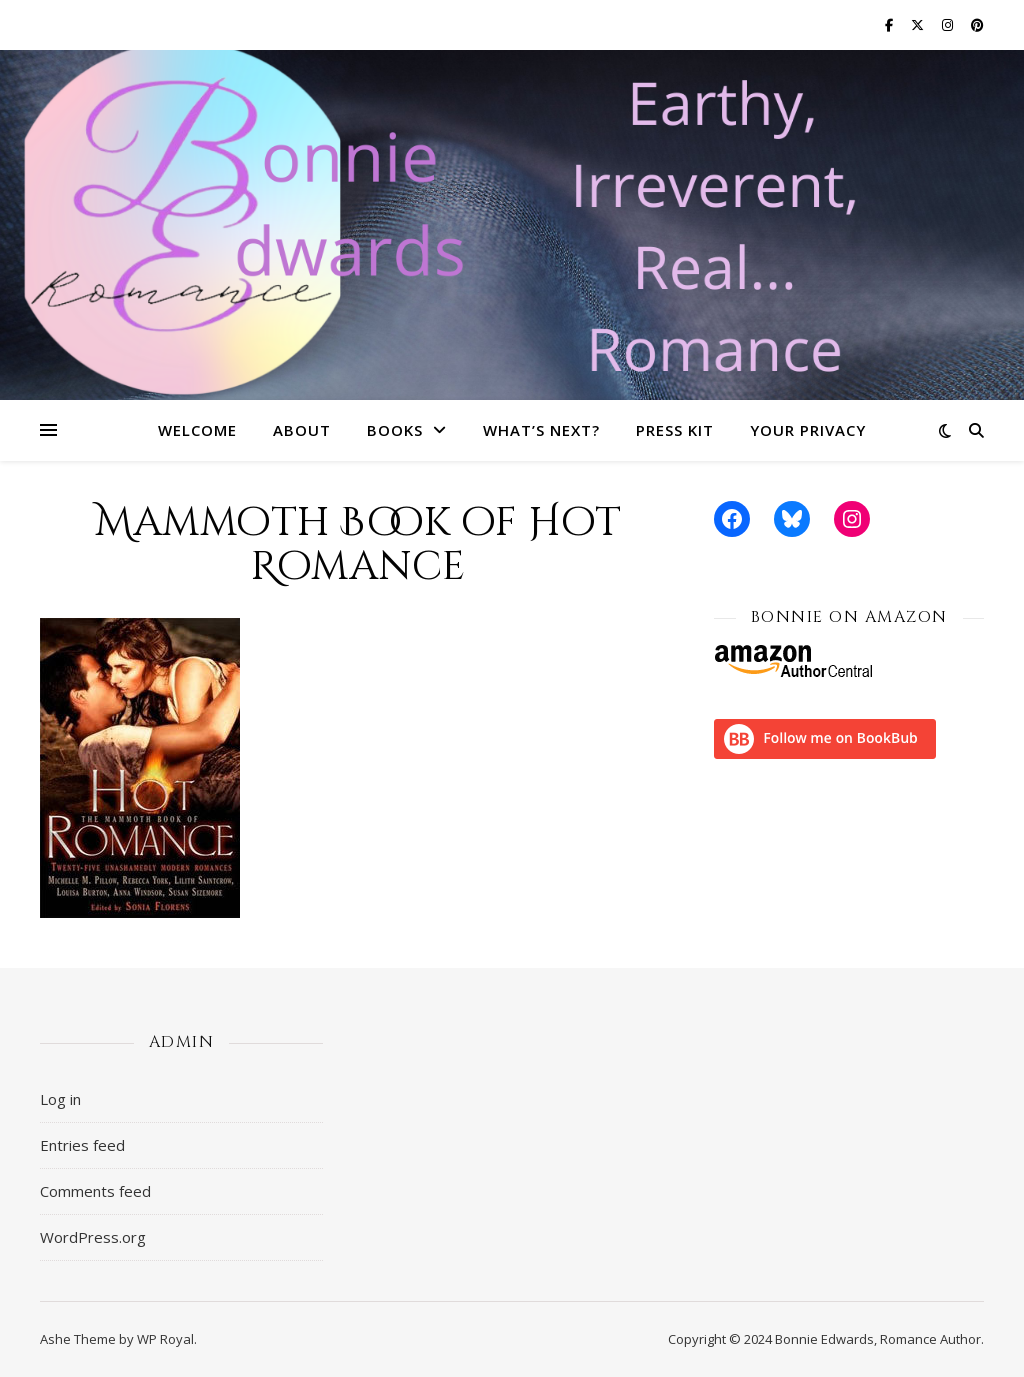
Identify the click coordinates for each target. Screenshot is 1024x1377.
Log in (60, 1099)
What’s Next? (541, 430)
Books (395, 430)
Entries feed (82, 1145)
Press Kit (675, 430)
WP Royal (165, 1339)
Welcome (197, 430)
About (302, 430)
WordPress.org (93, 1237)
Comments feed (95, 1191)
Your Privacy (808, 430)
